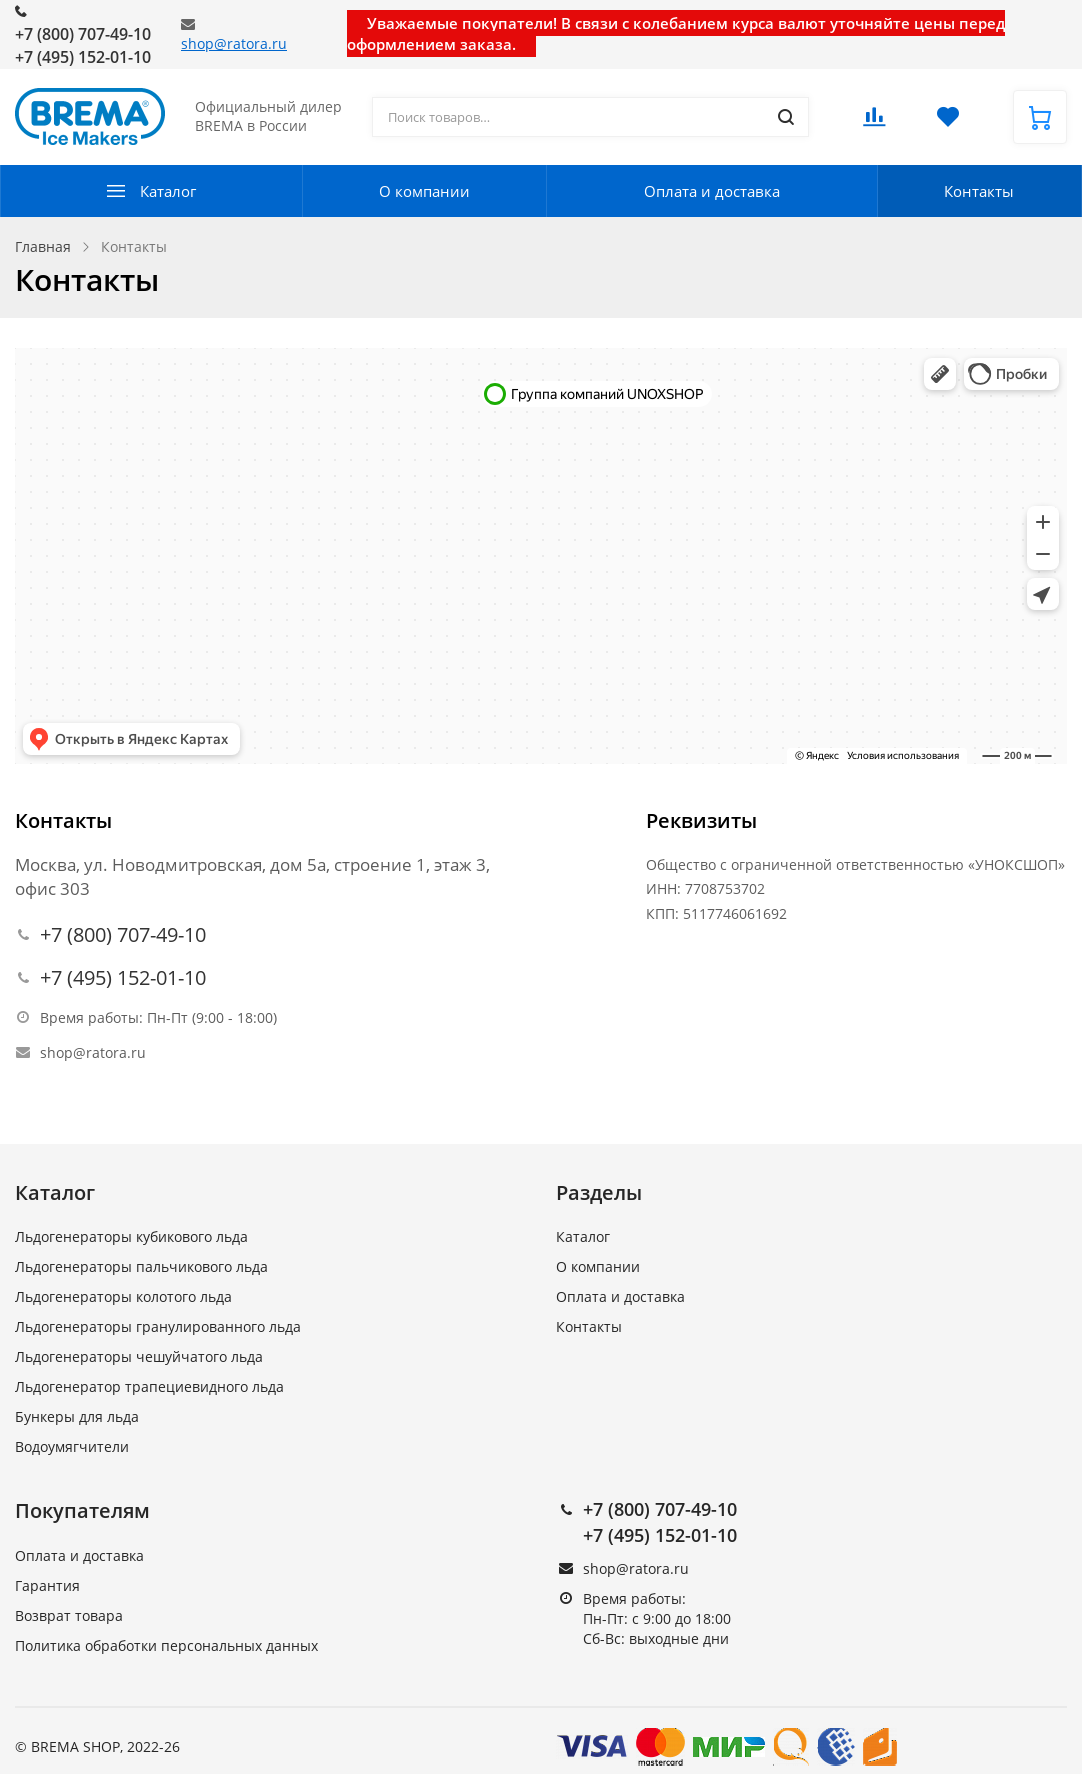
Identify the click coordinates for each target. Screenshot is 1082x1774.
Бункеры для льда (77, 1416)
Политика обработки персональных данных (166, 1645)
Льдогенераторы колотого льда (123, 1296)
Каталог (168, 191)
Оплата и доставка (712, 191)
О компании (424, 191)
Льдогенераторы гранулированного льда (158, 1326)
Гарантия (47, 1585)
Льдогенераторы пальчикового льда (141, 1266)
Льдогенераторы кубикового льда (131, 1236)
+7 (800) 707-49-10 (83, 34)
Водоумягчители (72, 1446)
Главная (43, 246)
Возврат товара (69, 1615)
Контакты (979, 191)
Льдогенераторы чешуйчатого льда (139, 1356)
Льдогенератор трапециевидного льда (149, 1386)
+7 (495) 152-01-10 (83, 57)
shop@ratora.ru (234, 43)
